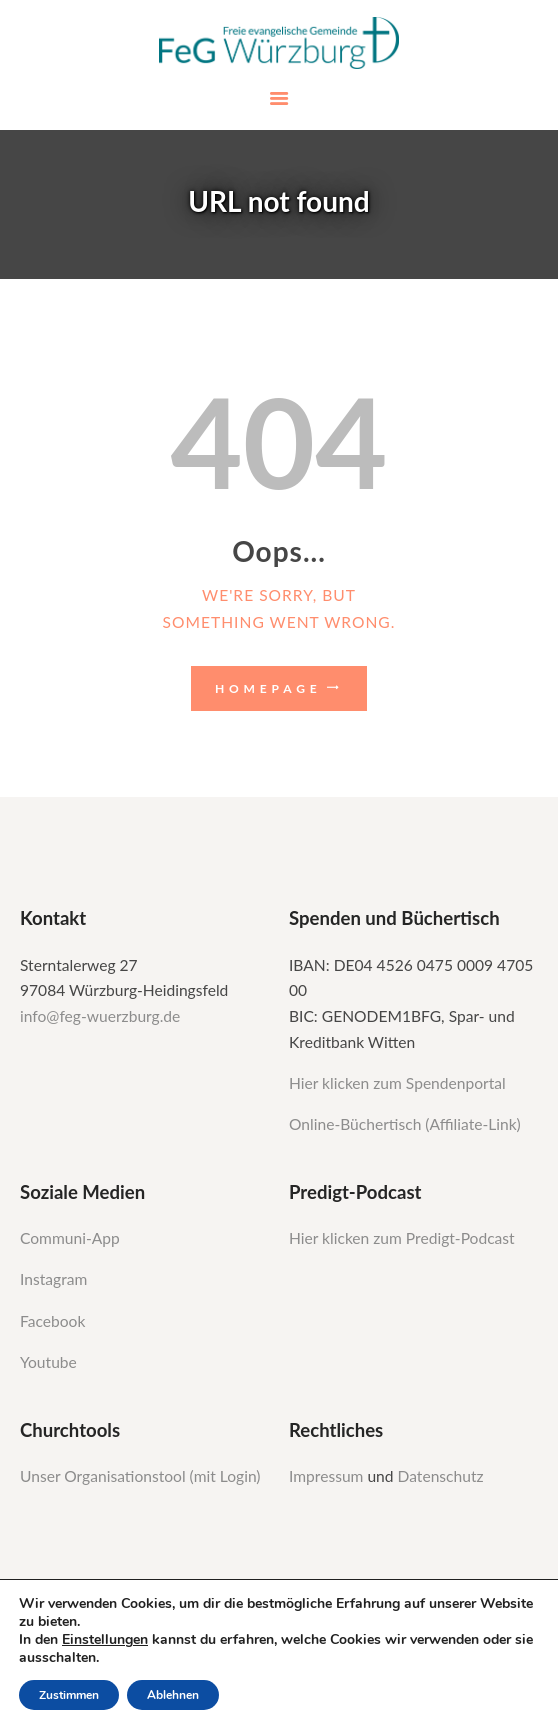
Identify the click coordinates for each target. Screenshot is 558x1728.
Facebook (52, 1321)
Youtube (48, 1362)
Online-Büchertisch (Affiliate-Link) (405, 1124)
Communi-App (70, 1238)
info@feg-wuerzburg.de (100, 1016)
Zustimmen (69, 1695)
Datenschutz (441, 1476)
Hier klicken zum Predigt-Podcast (402, 1238)
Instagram (55, 1279)
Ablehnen (173, 1695)
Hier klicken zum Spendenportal (397, 1083)
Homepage (268, 688)
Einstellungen (105, 1640)
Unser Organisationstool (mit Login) (140, 1476)
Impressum (328, 1476)
